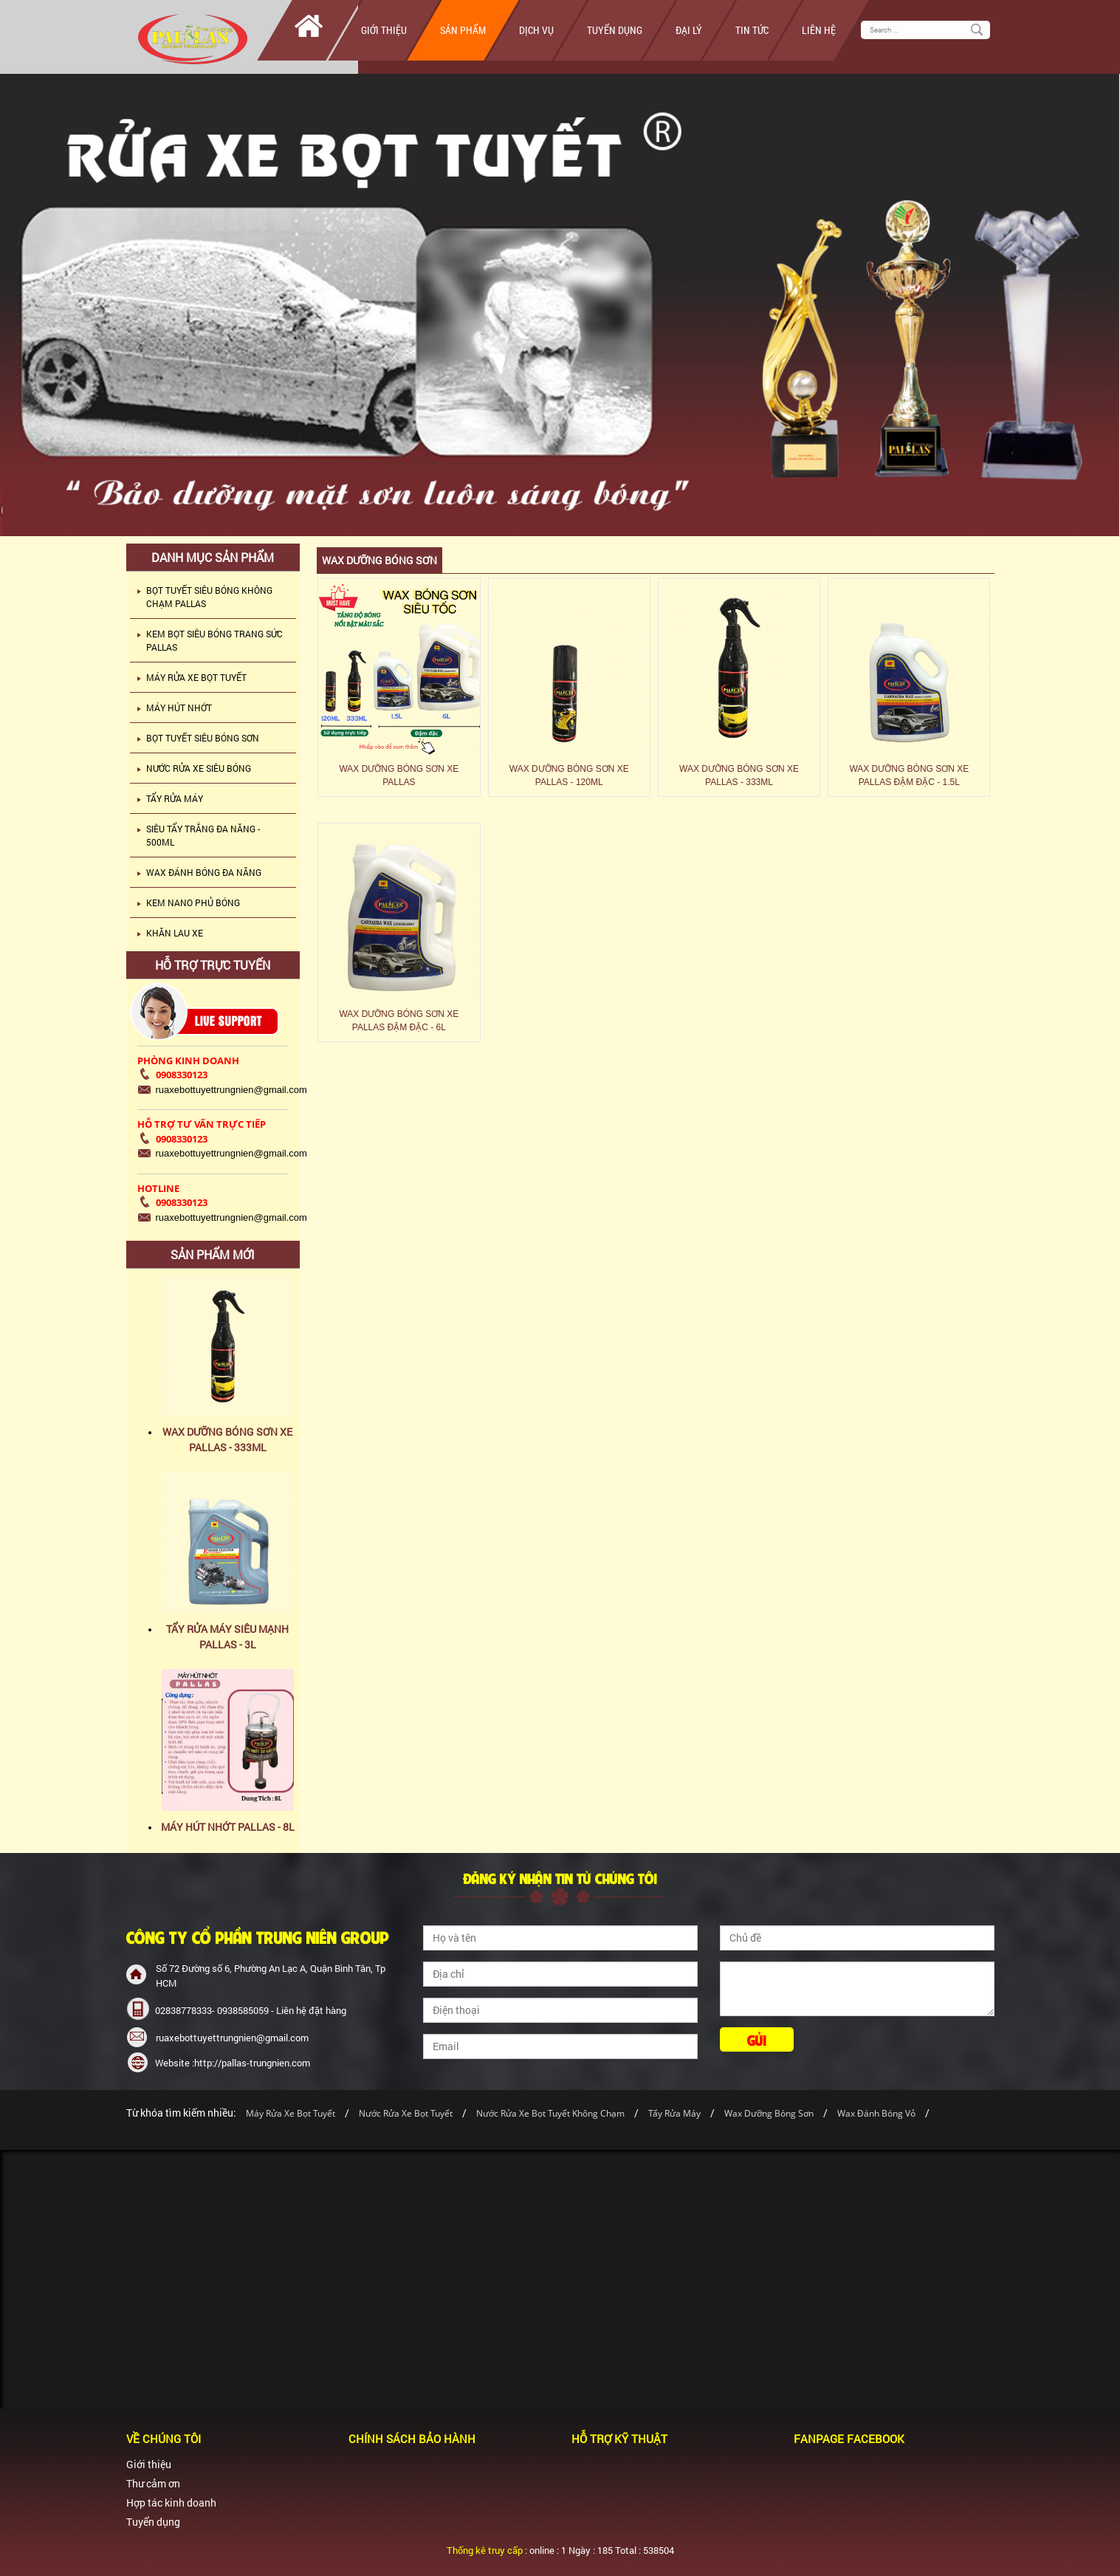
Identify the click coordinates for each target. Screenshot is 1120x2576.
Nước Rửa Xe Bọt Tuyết (407, 2113)
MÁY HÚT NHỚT (179, 707)
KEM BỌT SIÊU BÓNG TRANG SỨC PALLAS (214, 640)
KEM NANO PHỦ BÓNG (193, 902)
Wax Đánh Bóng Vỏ (876, 2113)
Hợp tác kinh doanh (171, 2503)
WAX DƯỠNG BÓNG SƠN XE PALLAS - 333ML (739, 775)
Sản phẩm (463, 30)
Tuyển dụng (614, 30)
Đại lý (689, 30)
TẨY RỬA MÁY (174, 798)
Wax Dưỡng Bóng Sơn (769, 2113)
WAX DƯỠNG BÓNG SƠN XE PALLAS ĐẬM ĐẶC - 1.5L (909, 775)
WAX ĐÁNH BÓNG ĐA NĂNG (203, 872)
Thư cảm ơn (153, 2483)
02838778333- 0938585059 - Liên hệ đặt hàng (250, 2010)
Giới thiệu (384, 30)
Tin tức (752, 30)
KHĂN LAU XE (174, 933)
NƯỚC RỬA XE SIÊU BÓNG (198, 768)
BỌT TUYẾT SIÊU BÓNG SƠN (202, 738)
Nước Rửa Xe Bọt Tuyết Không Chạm (550, 2113)
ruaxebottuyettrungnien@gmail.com (232, 2037)
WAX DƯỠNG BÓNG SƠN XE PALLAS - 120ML (569, 775)
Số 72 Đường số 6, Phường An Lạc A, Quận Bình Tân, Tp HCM (270, 1976)
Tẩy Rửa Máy (674, 2113)
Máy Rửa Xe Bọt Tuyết (290, 2113)
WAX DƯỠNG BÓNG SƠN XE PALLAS (398, 775)
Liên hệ (819, 30)
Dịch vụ (536, 30)
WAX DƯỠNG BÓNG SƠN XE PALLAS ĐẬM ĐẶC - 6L (398, 1020)
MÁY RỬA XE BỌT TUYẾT (196, 677)
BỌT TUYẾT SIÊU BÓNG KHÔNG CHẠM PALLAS (209, 596)
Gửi (756, 2039)
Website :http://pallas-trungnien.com (232, 2062)
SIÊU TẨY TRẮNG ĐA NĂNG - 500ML (203, 835)
